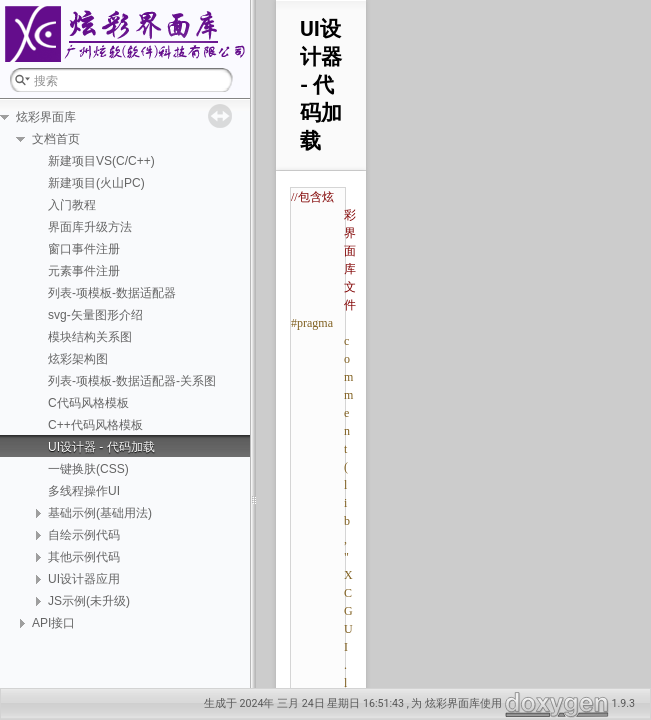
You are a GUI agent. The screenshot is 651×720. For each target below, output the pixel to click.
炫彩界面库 (46, 117)
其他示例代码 (84, 557)
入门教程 (72, 205)
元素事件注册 (84, 271)
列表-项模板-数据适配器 (112, 293)
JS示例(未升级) (89, 601)
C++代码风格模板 (95, 425)
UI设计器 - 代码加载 (101, 447)
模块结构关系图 (90, 337)
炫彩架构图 (78, 359)
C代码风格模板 (88, 403)
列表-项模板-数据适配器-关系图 (132, 381)
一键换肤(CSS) (88, 469)
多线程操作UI (84, 491)
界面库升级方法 (90, 227)
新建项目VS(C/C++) (101, 161)
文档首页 (56, 139)
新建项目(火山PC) (96, 183)
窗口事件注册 (84, 249)
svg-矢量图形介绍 (95, 315)
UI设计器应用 (84, 579)
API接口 (53, 623)
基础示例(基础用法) (100, 513)
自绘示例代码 (84, 535)
